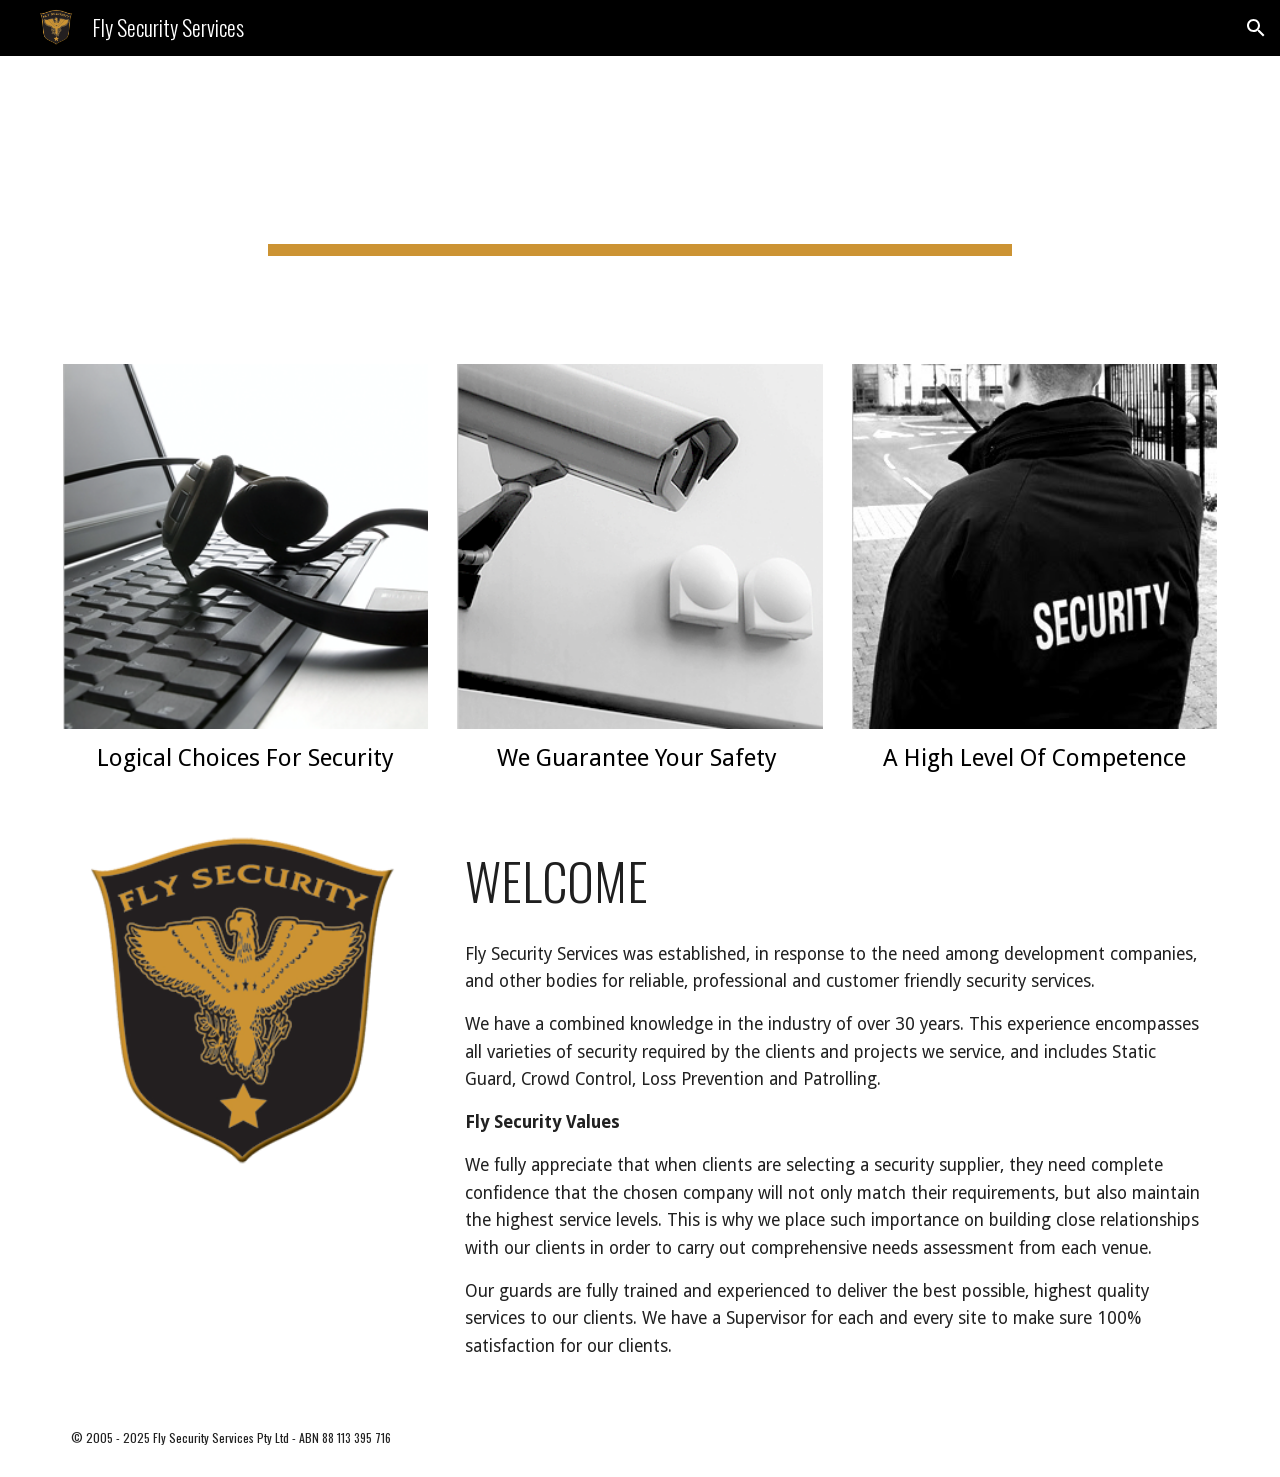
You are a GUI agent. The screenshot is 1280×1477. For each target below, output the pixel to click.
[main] (640, 198)
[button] (1256, 28)
